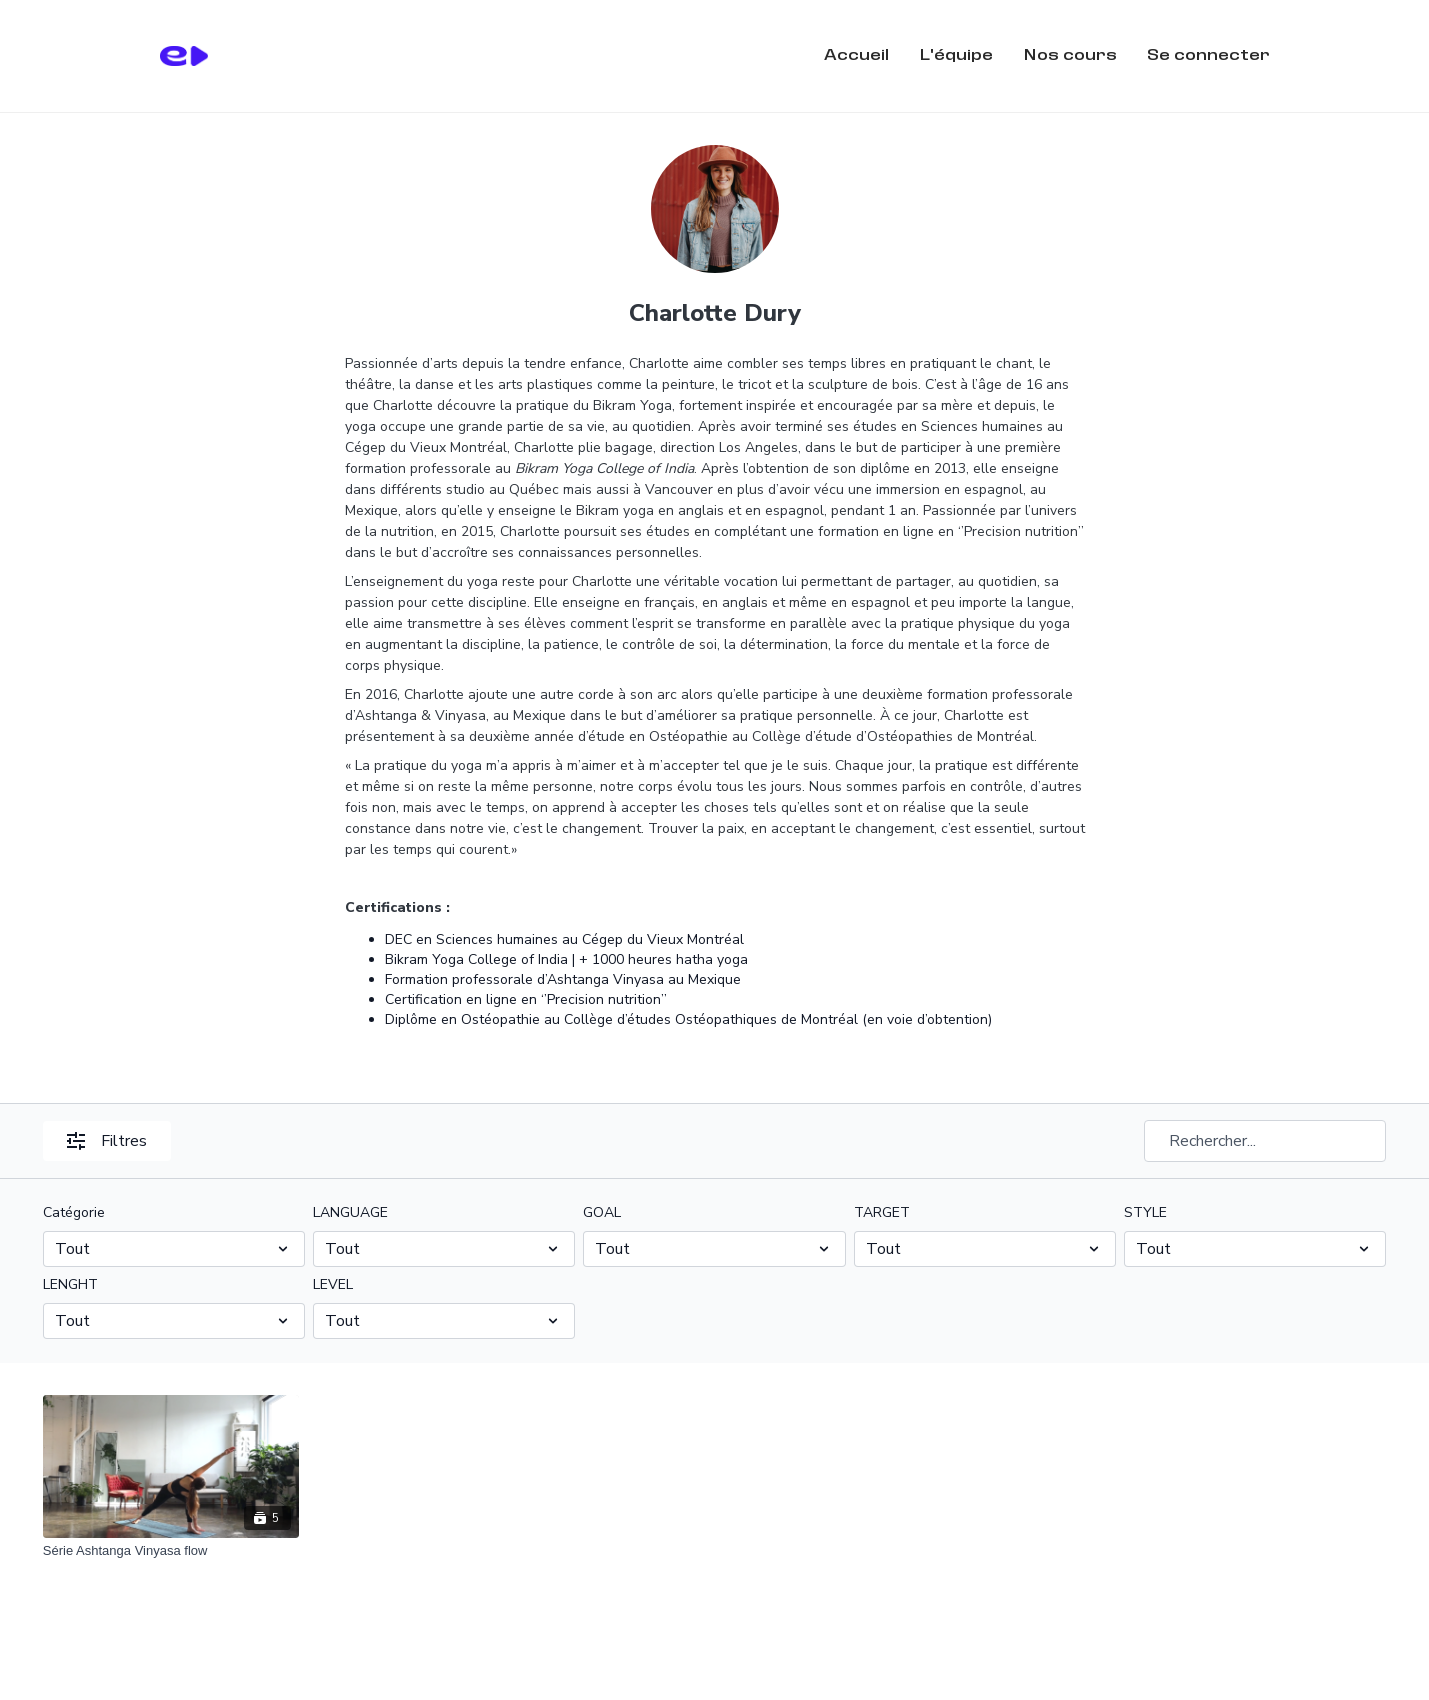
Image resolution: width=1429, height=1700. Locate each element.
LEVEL (333, 1284)
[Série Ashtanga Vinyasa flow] (171, 1551)
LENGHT (70, 1284)
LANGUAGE (350, 1212)
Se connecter (1208, 56)
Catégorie (74, 1212)
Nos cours (1070, 56)
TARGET (882, 1212)
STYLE (1145, 1212)
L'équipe (956, 56)
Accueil (856, 56)
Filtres (107, 1141)
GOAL (602, 1212)
